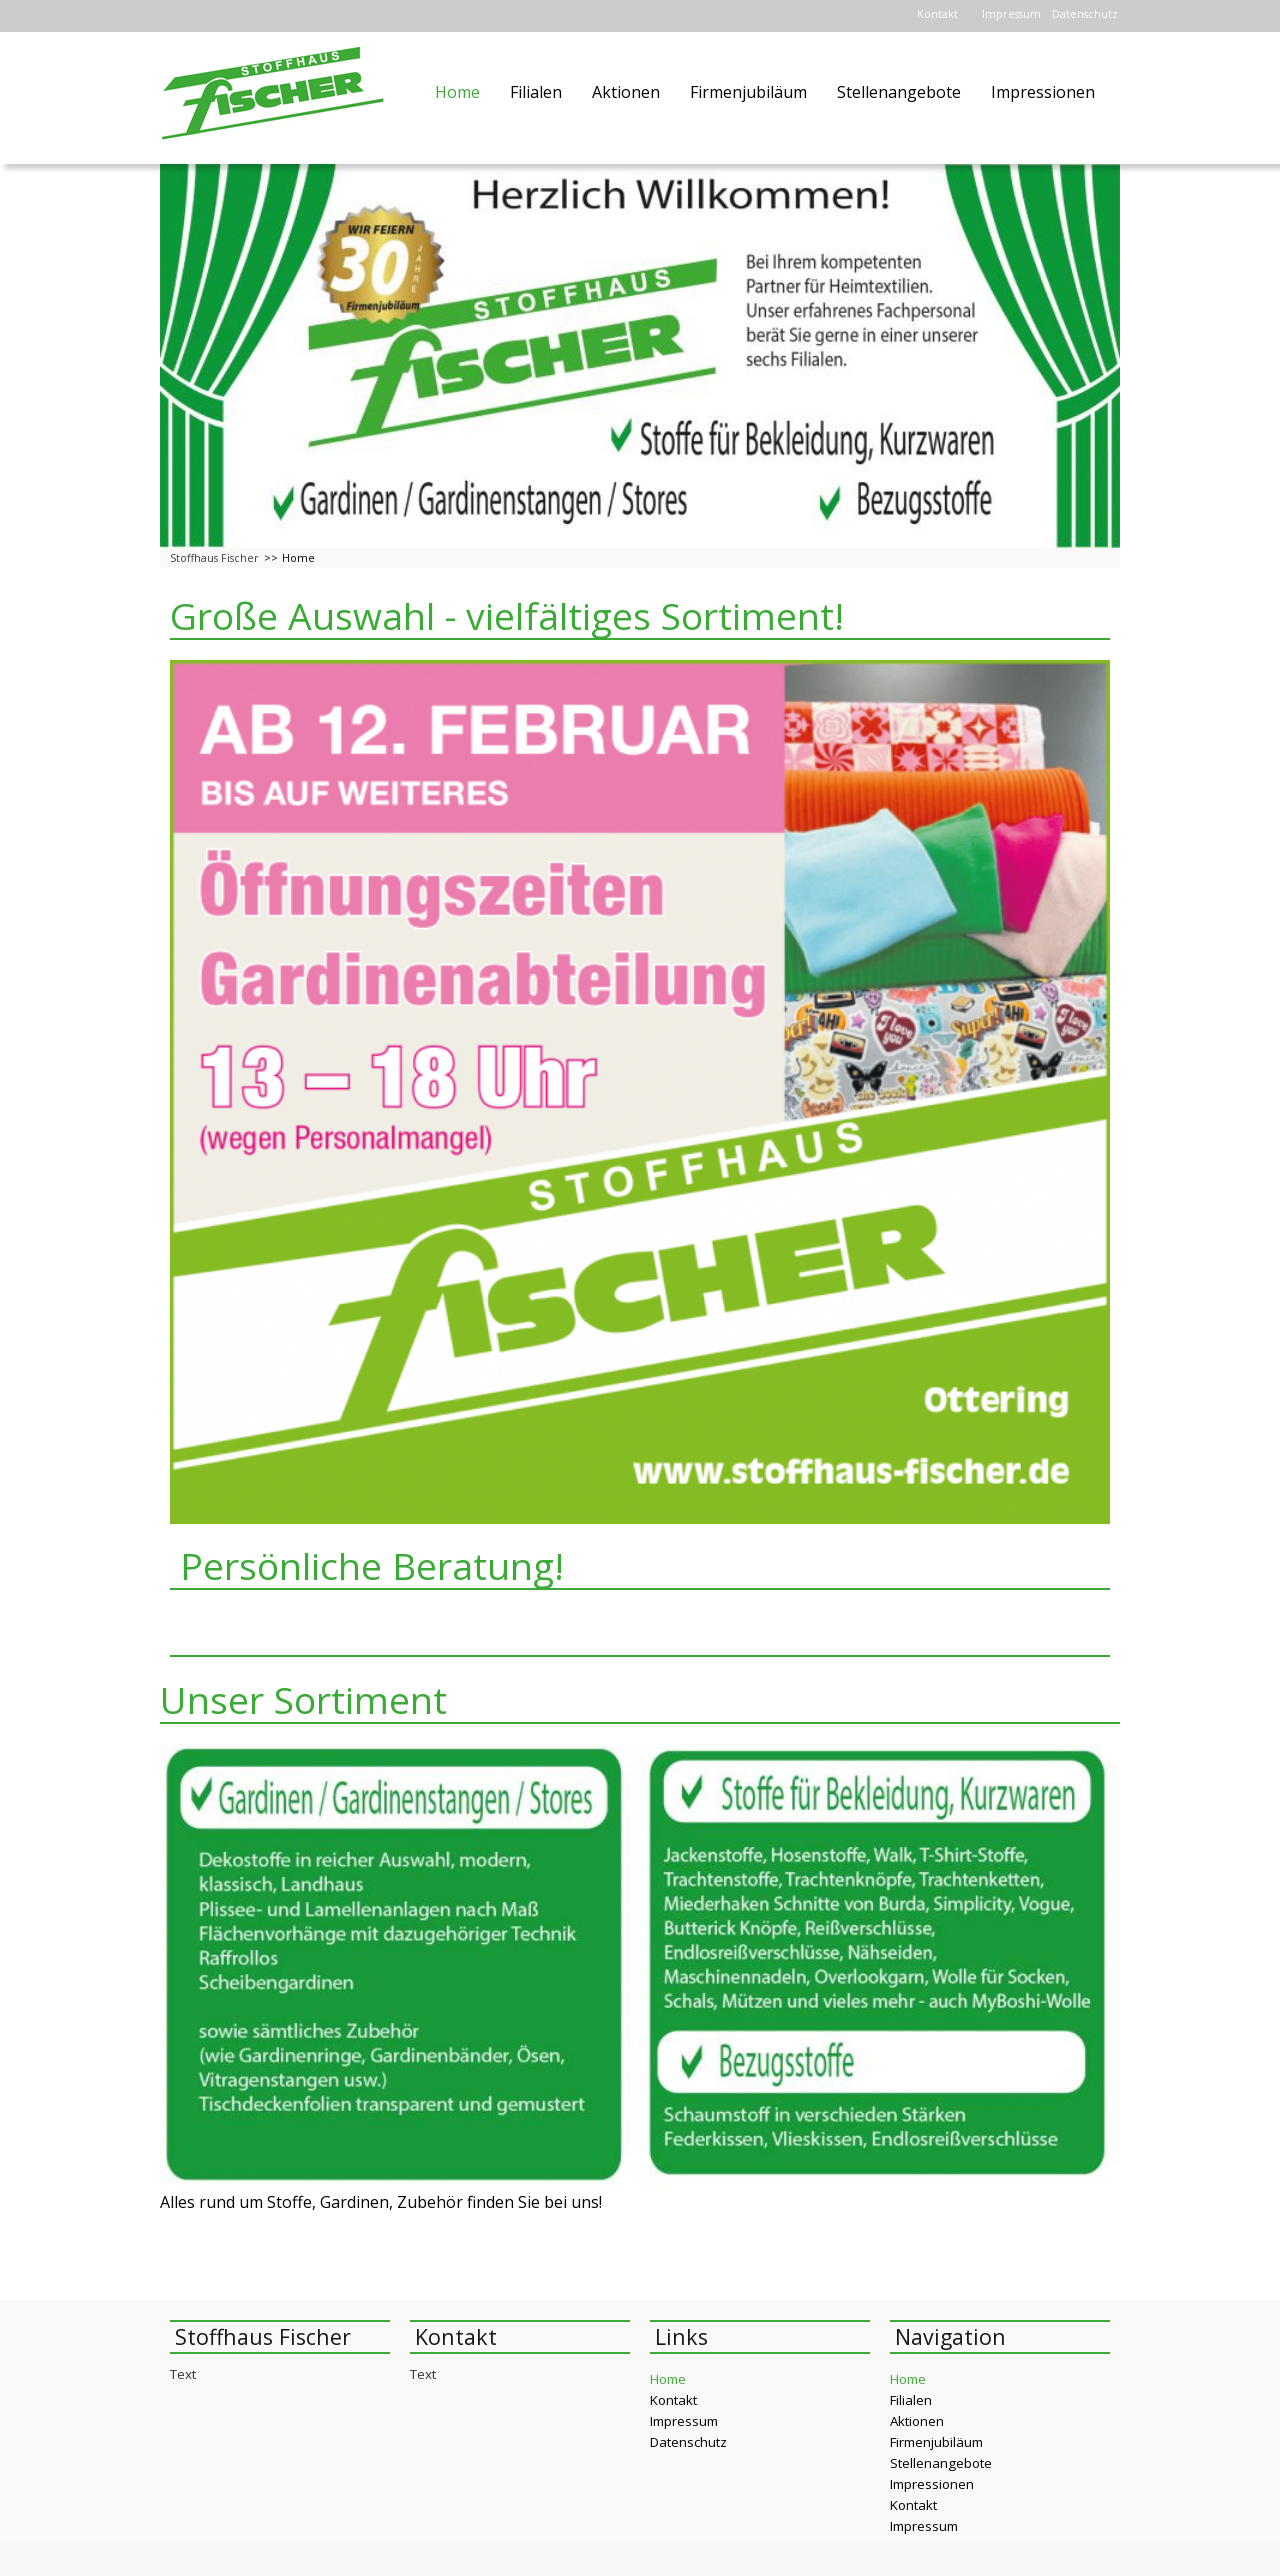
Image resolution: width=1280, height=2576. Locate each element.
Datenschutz (1085, 14)
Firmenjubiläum (748, 92)
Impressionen (1043, 92)
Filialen (536, 92)
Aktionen (626, 92)
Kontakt (937, 14)
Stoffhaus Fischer (214, 558)
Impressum (1011, 14)
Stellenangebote (899, 92)
